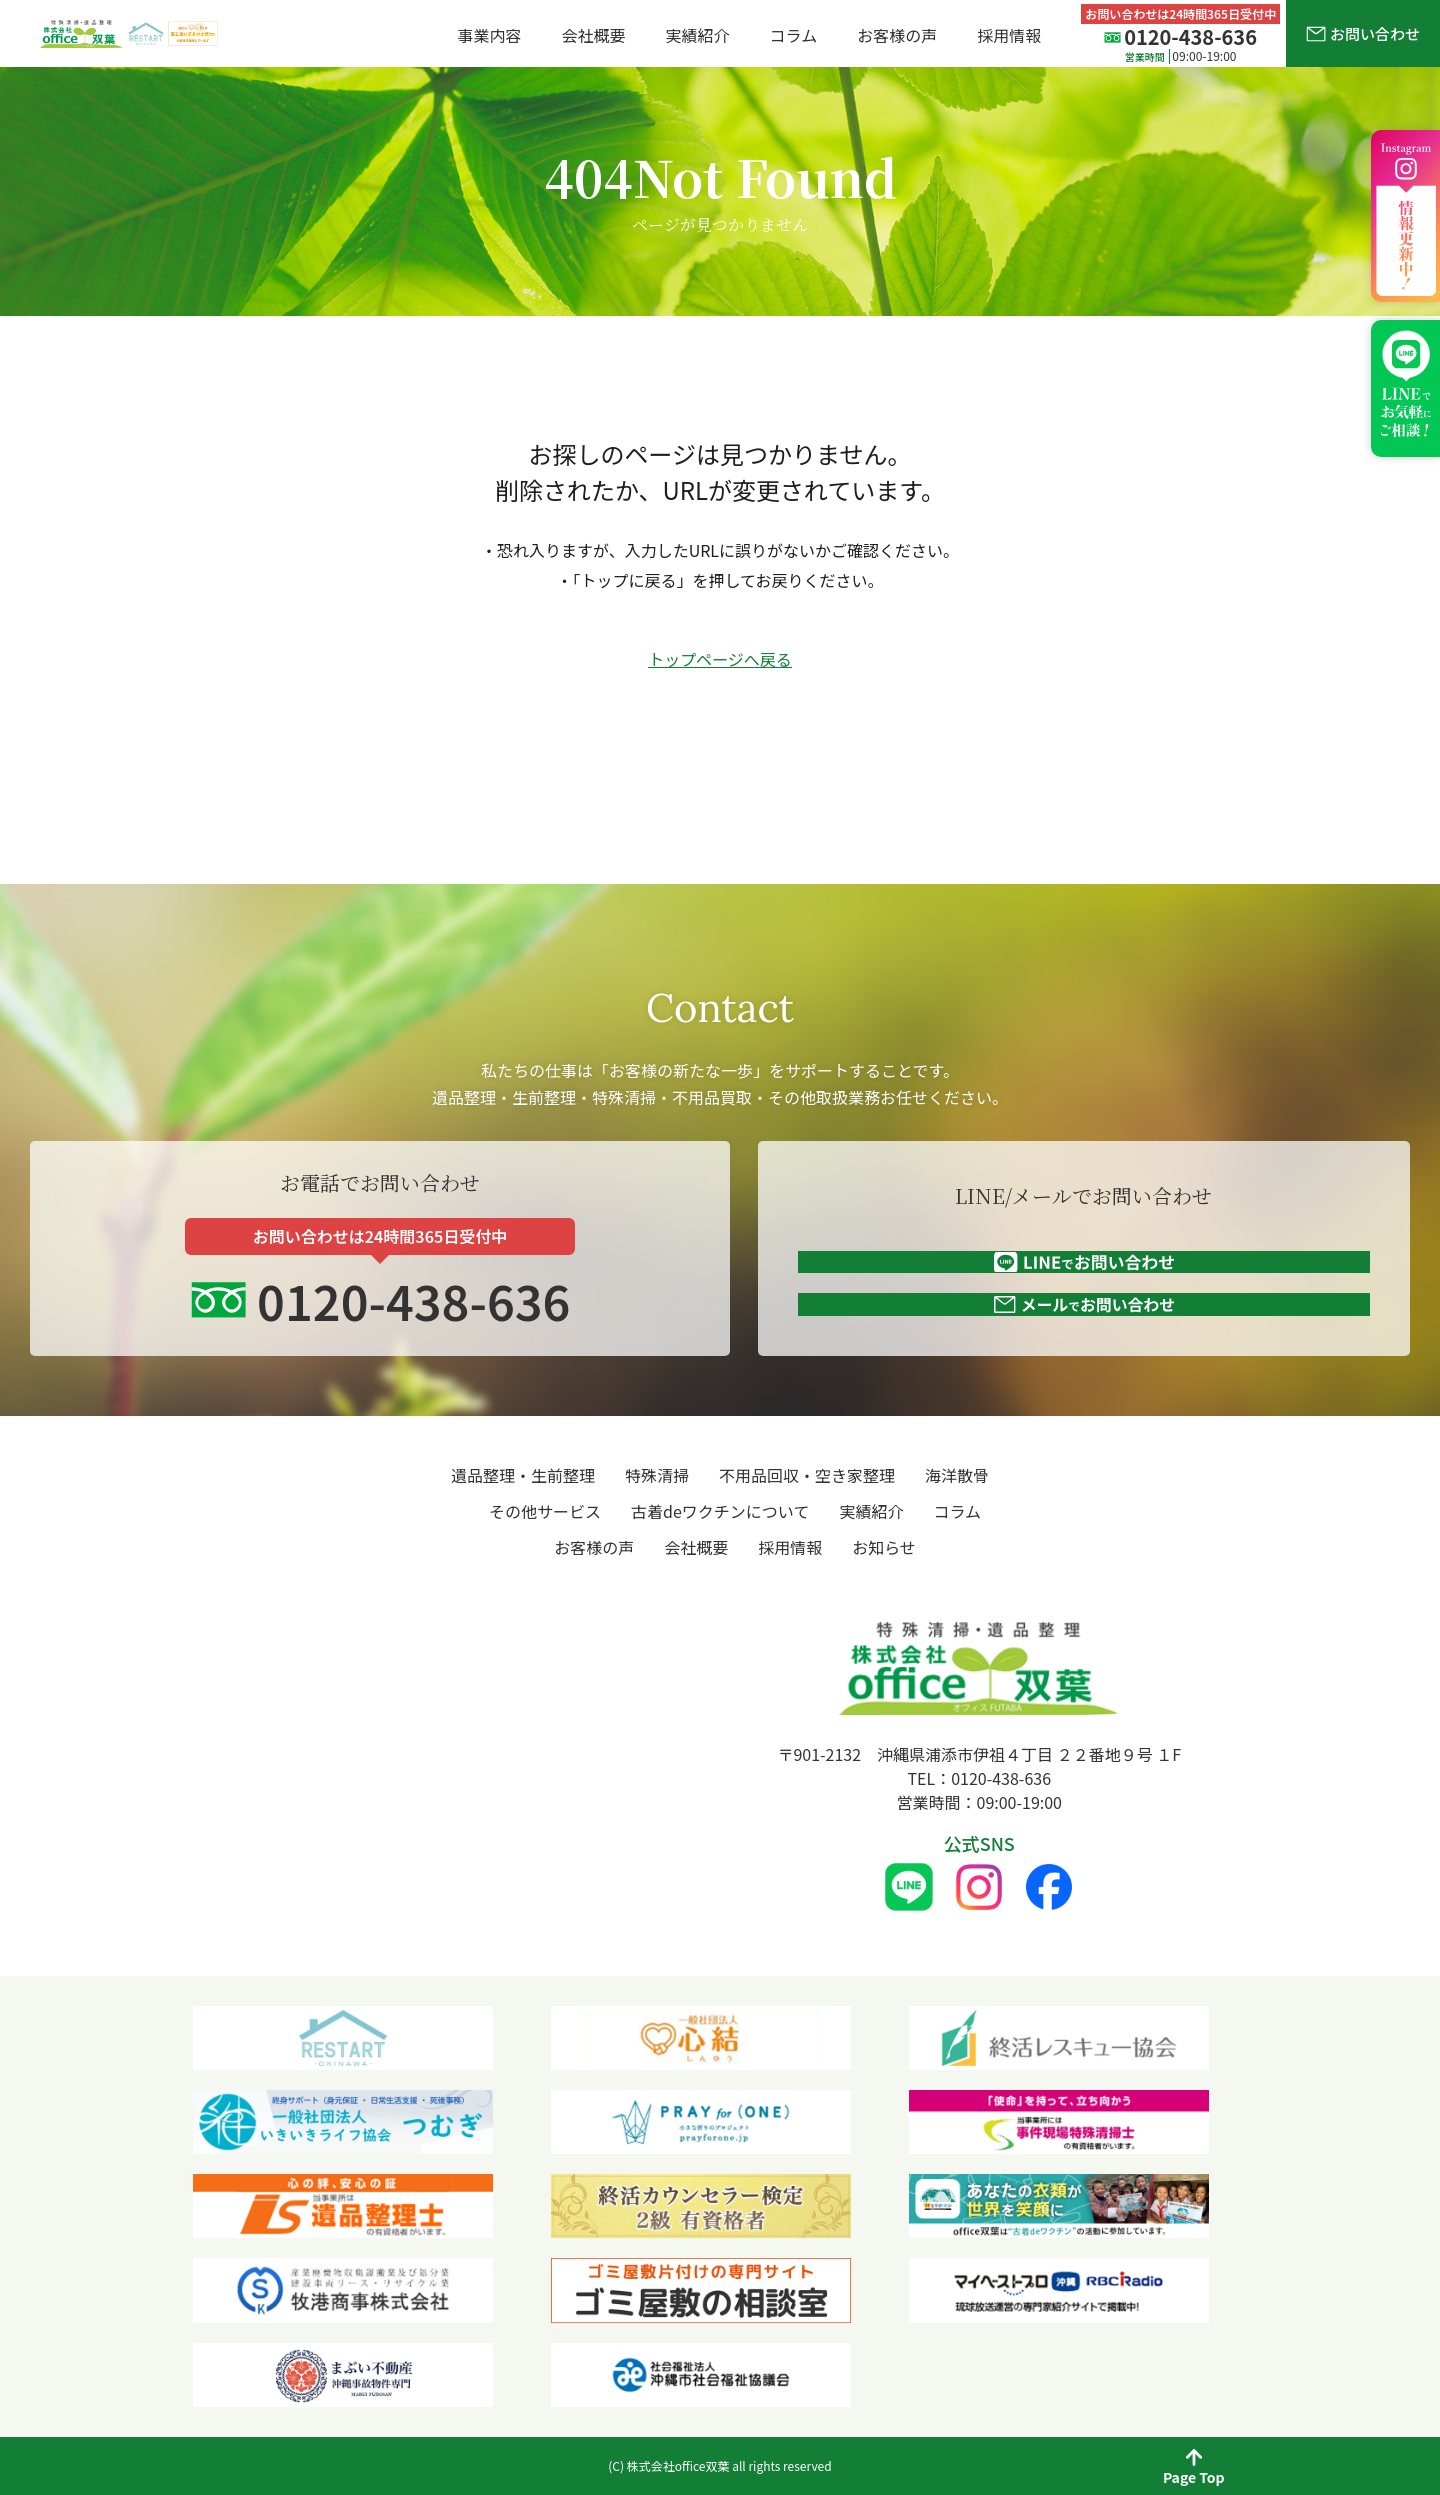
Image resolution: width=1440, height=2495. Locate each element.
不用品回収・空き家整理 (807, 1475)
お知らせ (884, 1547)
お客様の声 (897, 35)
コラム (794, 35)
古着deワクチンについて (720, 1511)
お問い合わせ (1363, 33)
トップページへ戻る (720, 659)
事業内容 (490, 35)
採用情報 (1009, 35)
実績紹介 (698, 35)
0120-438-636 (401, 1272)
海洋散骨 (957, 1475)
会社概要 (594, 35)
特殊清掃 (657, 1475)
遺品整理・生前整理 (523, 1475)
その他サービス (545, 1511)
